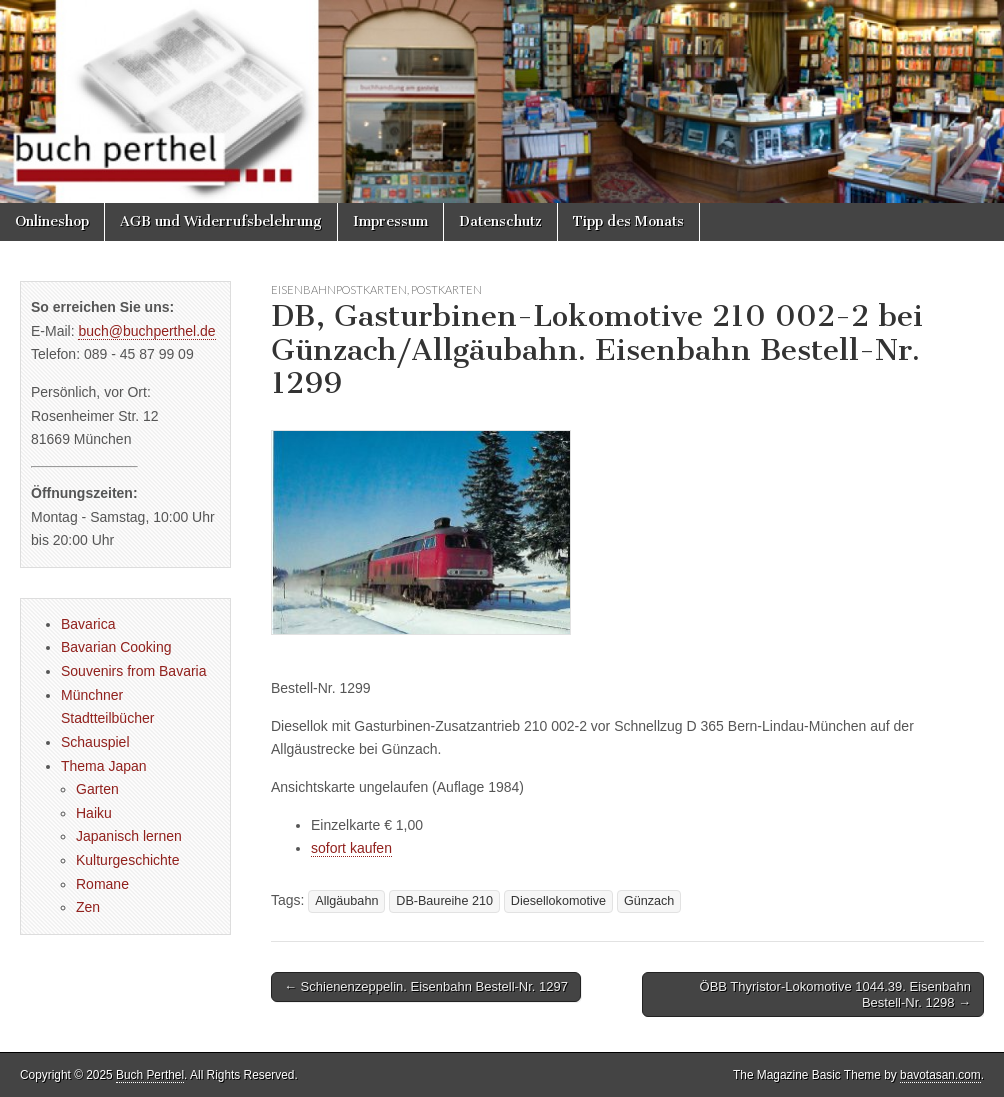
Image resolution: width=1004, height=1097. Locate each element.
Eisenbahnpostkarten (339, 289)
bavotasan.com (940, 1075)
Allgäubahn (346, 901)
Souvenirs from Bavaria (134, 671)
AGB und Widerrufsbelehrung (221, 221)
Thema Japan (104, 766)
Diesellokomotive (558, 901)
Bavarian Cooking (116, 647)
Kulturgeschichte (128, 860)
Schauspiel (95, 742)
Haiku (94, 813)
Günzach (649, 901)
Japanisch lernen (129, 836)
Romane (102, 884)
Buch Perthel (150, 1075)
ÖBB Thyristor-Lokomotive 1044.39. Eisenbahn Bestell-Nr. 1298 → (835, 994)
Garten (97, 789)
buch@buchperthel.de (146, 331)
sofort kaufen (351, 848)
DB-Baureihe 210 (444, 901)
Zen (88, 907)
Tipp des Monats (628, 221)
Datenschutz (500, 221)
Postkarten (446, 289)
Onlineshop (52, 221)
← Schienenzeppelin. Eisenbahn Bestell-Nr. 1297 (426, 986)
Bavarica (88, 624)
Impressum (390, 221)
